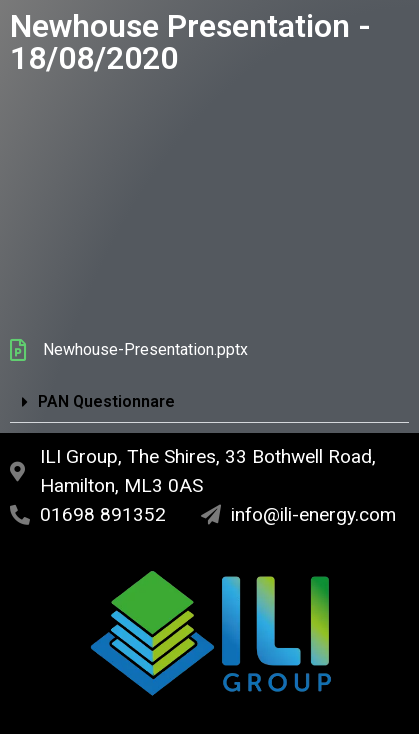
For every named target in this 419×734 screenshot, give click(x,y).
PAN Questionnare (106, 401)
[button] (209, 402)
